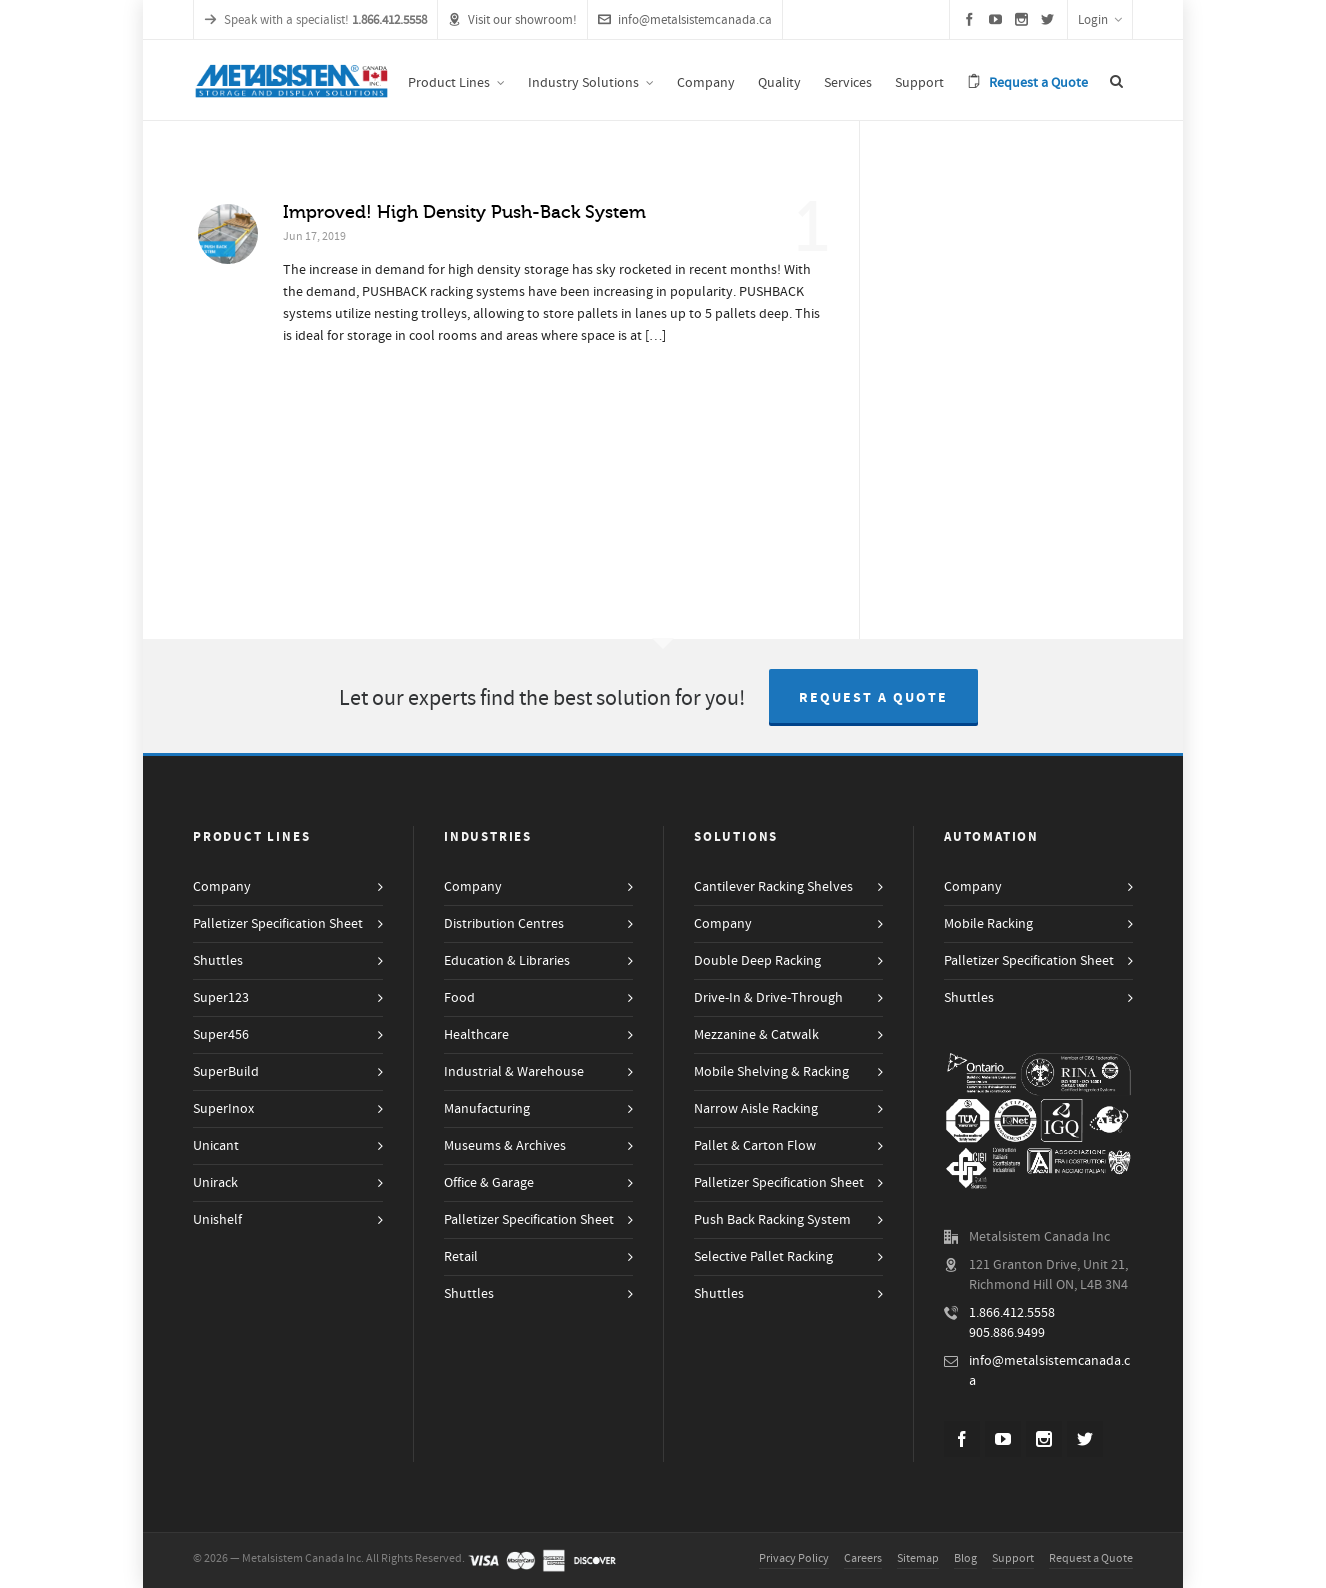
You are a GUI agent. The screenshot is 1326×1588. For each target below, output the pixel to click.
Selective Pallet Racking (763, 1257)
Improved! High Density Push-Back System (464, 212)
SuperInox (223, 1109)
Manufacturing (487, 1109)
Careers (863, 1558)
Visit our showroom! (512, 20)
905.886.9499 (1007, 1333)
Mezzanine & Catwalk (756, 1035)
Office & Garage (489, 1183)
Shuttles (218, 961)
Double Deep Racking (757, 961)
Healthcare (476, 1035)
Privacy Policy (794, 1558)
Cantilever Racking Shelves (773, 887)
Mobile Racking (988, 924)
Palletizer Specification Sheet (278, 924)
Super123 (221, 998)
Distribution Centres (504, 924)
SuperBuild (226, 1072)
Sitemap (918, 1558)
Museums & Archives (505, 1146)
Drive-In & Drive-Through (768, 998)
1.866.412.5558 (1012, 1313)
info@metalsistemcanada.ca (685, 20)
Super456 (221, 1035)
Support (1013, 1558)
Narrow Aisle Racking (756, 1109)
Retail (461, 1257)
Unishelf (217, 1220)
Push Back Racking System (772, 1220)
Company (222, 887)
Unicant (216, 1146)
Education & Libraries (507, 961)
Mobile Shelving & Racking (771, 1072)
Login (1100, 20)
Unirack (215, 1183)
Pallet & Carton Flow (755, 1146)
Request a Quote (873, 698)
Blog (965, 1558)
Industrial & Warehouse (514, 1072)
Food (459, 998)
